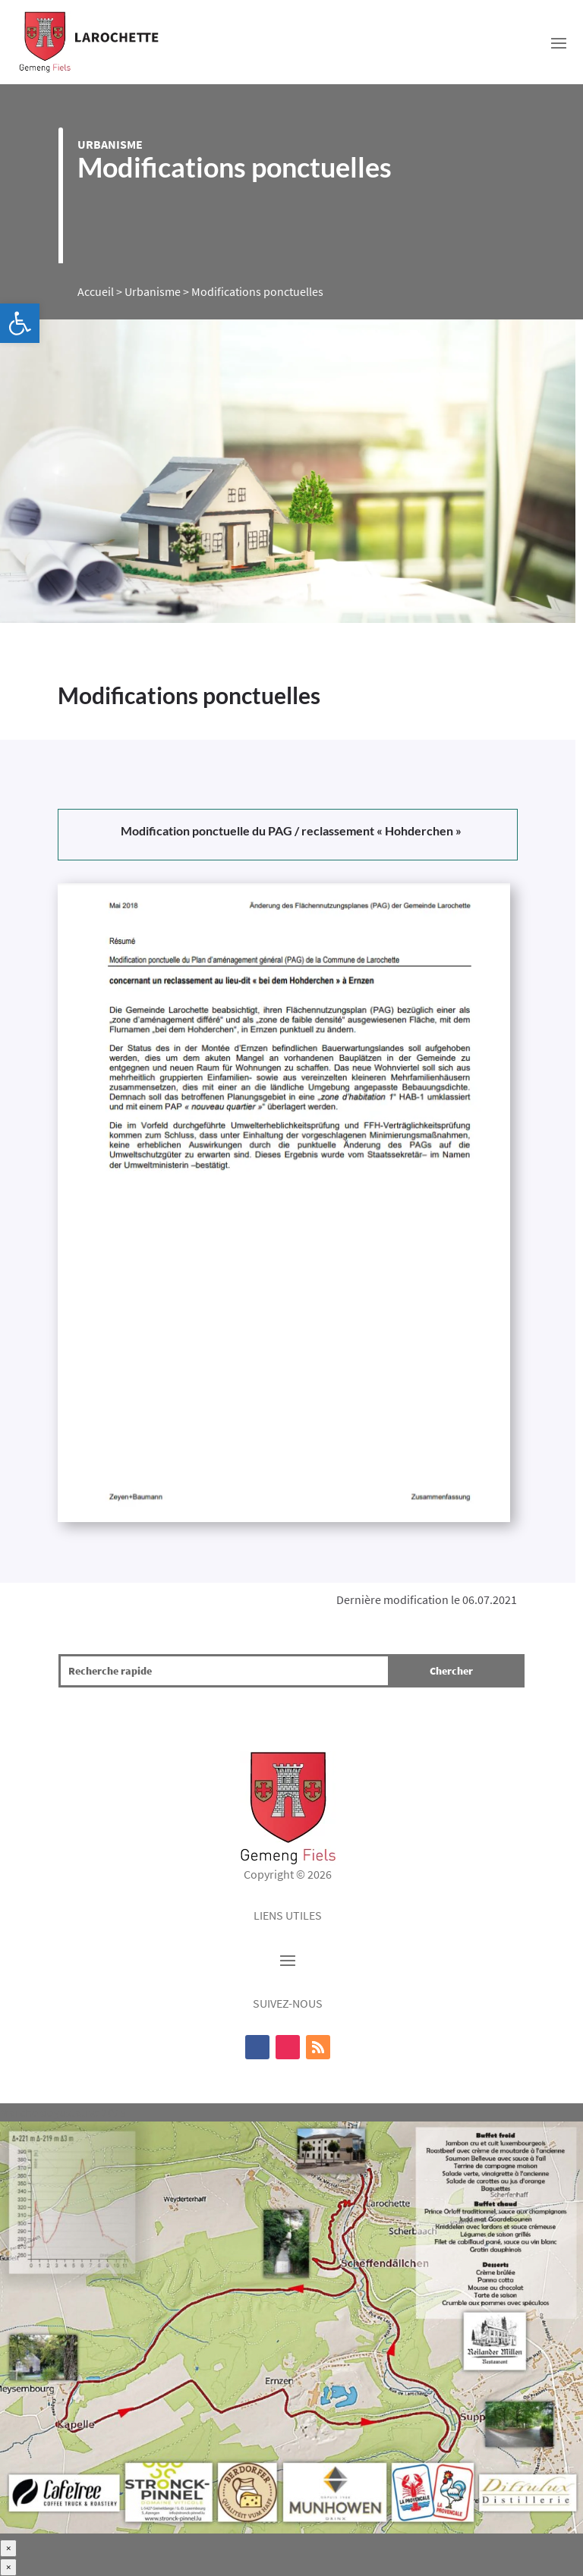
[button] (19, 323)
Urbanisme (110, 144)
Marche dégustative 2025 (63, 2112)
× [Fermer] (8, 2548)
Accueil (95, 291)
